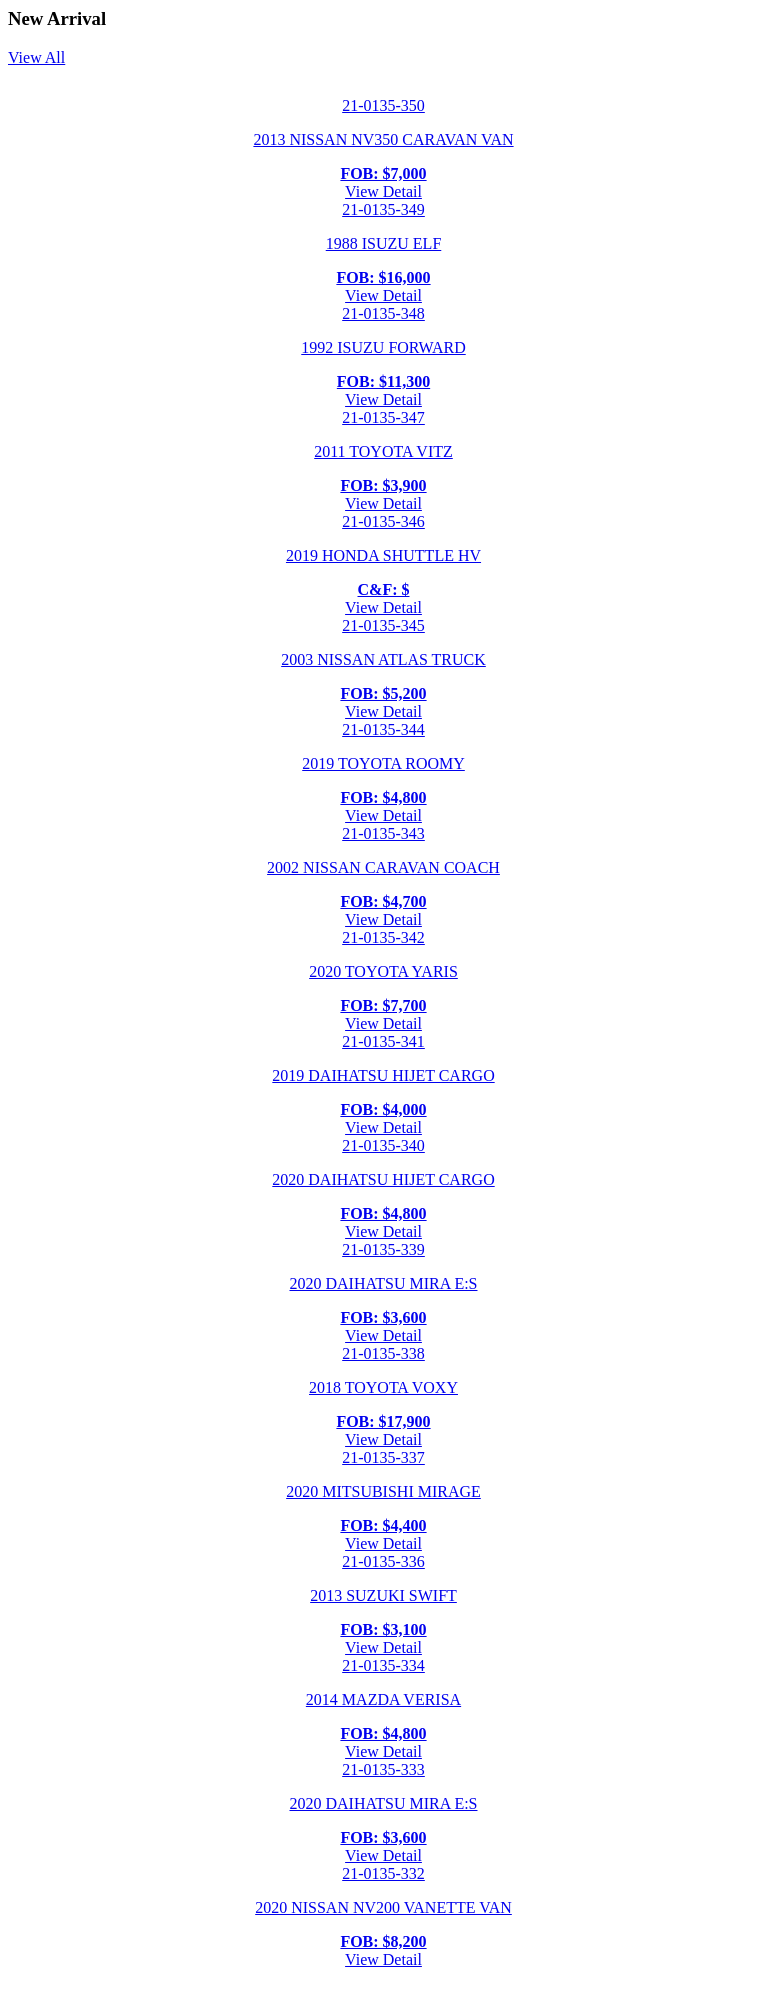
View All (36, 57)
